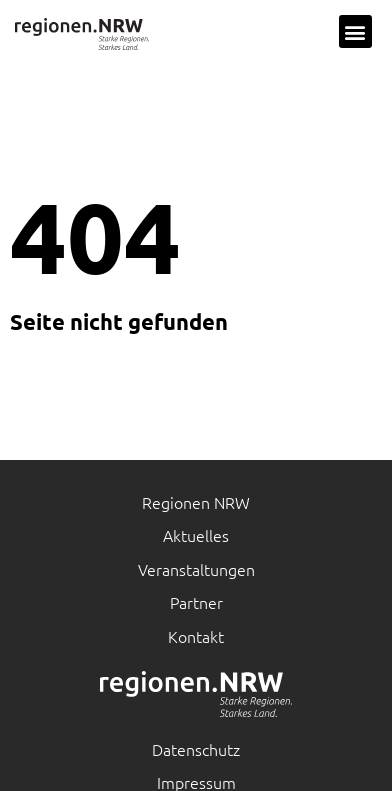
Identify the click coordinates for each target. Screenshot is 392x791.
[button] (355, 31)
